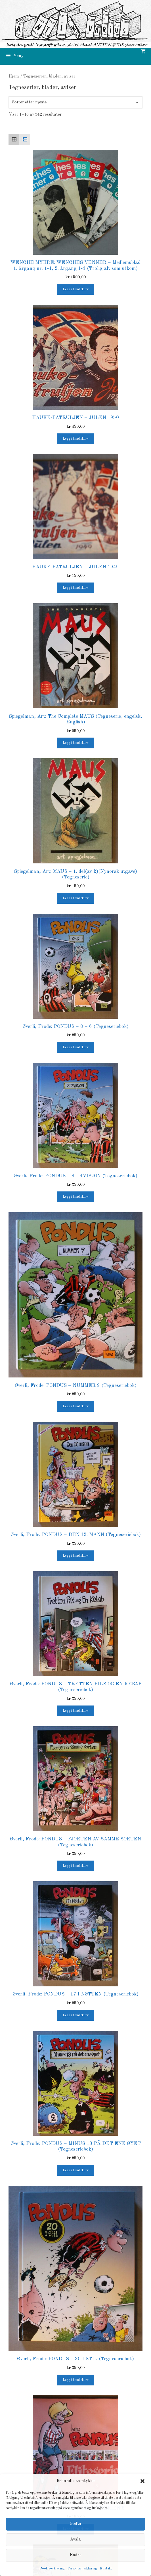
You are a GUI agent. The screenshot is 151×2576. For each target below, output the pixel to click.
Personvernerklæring (82, 2568)
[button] (142, 2481)
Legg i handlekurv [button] (76, 289)
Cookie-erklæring (52, 2568)
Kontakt (106, 2568)
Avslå (75, 2539)
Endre (75, 2555)
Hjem (14, 76)
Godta (75, 2524)
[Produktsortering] (75, 102)
